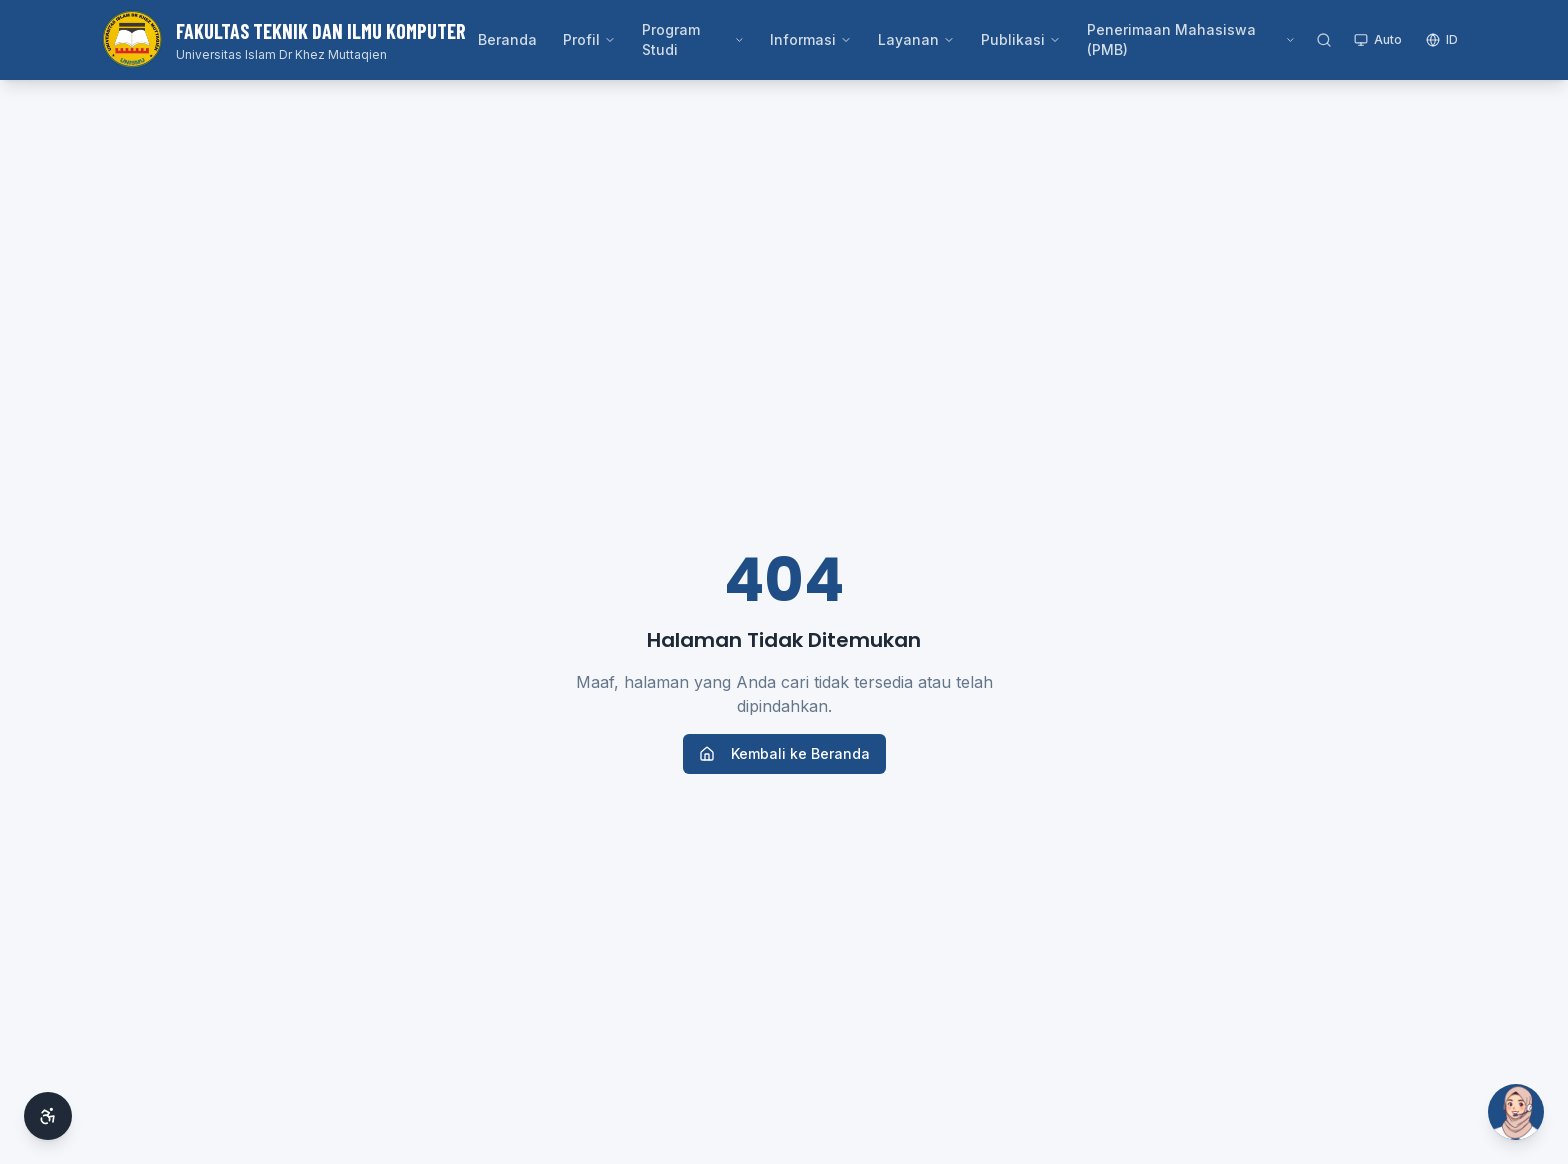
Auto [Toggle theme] (1378, 39)
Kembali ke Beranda (784, 753)
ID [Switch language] (1442, 39)
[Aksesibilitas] (48, 1116)
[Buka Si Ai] (1516, 1112)
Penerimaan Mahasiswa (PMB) (1191, 39)
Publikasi (1021, 39)
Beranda (507, 39)
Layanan (916, 39)
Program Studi (693, 39)
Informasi (811, 39)
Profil (589, 39)
